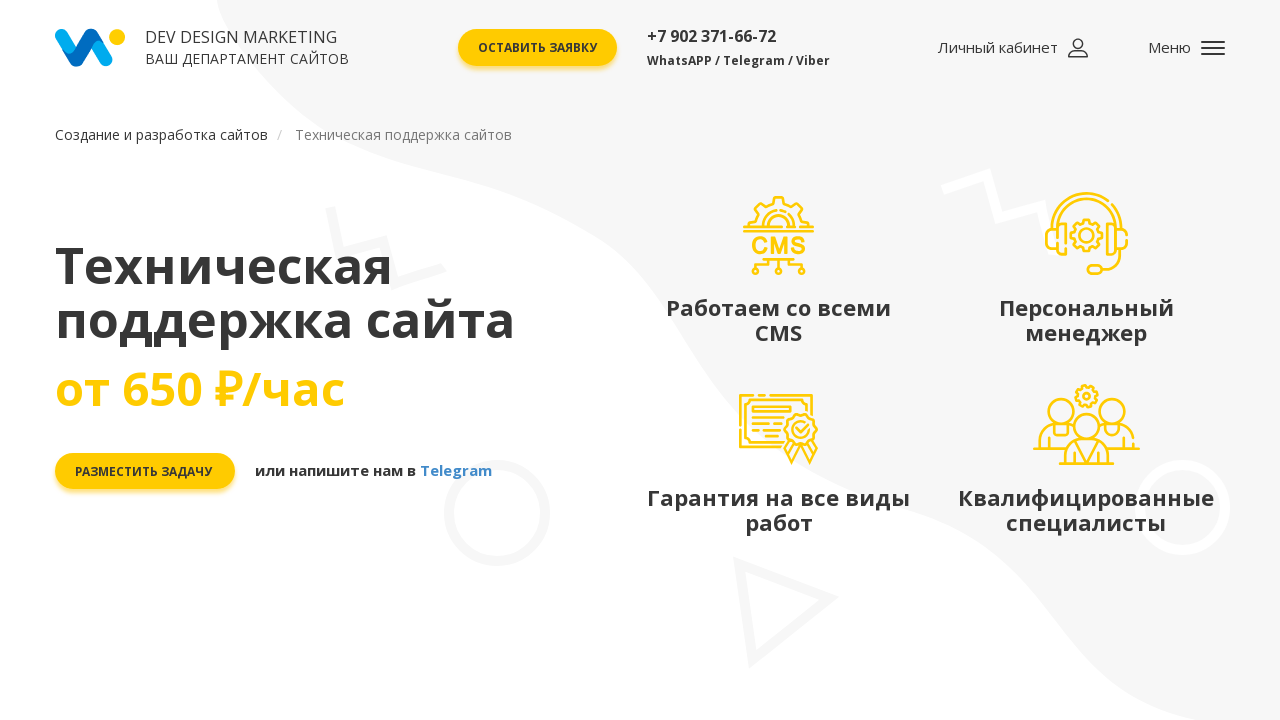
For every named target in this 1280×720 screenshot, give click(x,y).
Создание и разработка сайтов (161, 134)
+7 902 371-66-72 (738, 47)
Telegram (457, 470)
